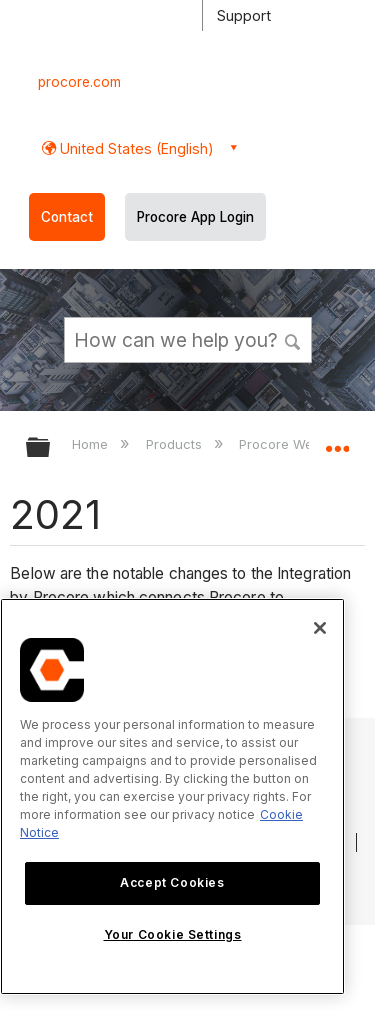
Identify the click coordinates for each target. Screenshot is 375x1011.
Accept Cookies (172, 882)
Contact (67, 217)
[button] (293, 339)
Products (176, 444)
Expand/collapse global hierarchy (51, 448)
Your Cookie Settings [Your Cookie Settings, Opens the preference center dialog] (173, 934)
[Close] (320, 628)
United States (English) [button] (135, 148)
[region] (172, 796)
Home (92, 444)
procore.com (79, 82)
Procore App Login (195, 217)
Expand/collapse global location (337, 441)
